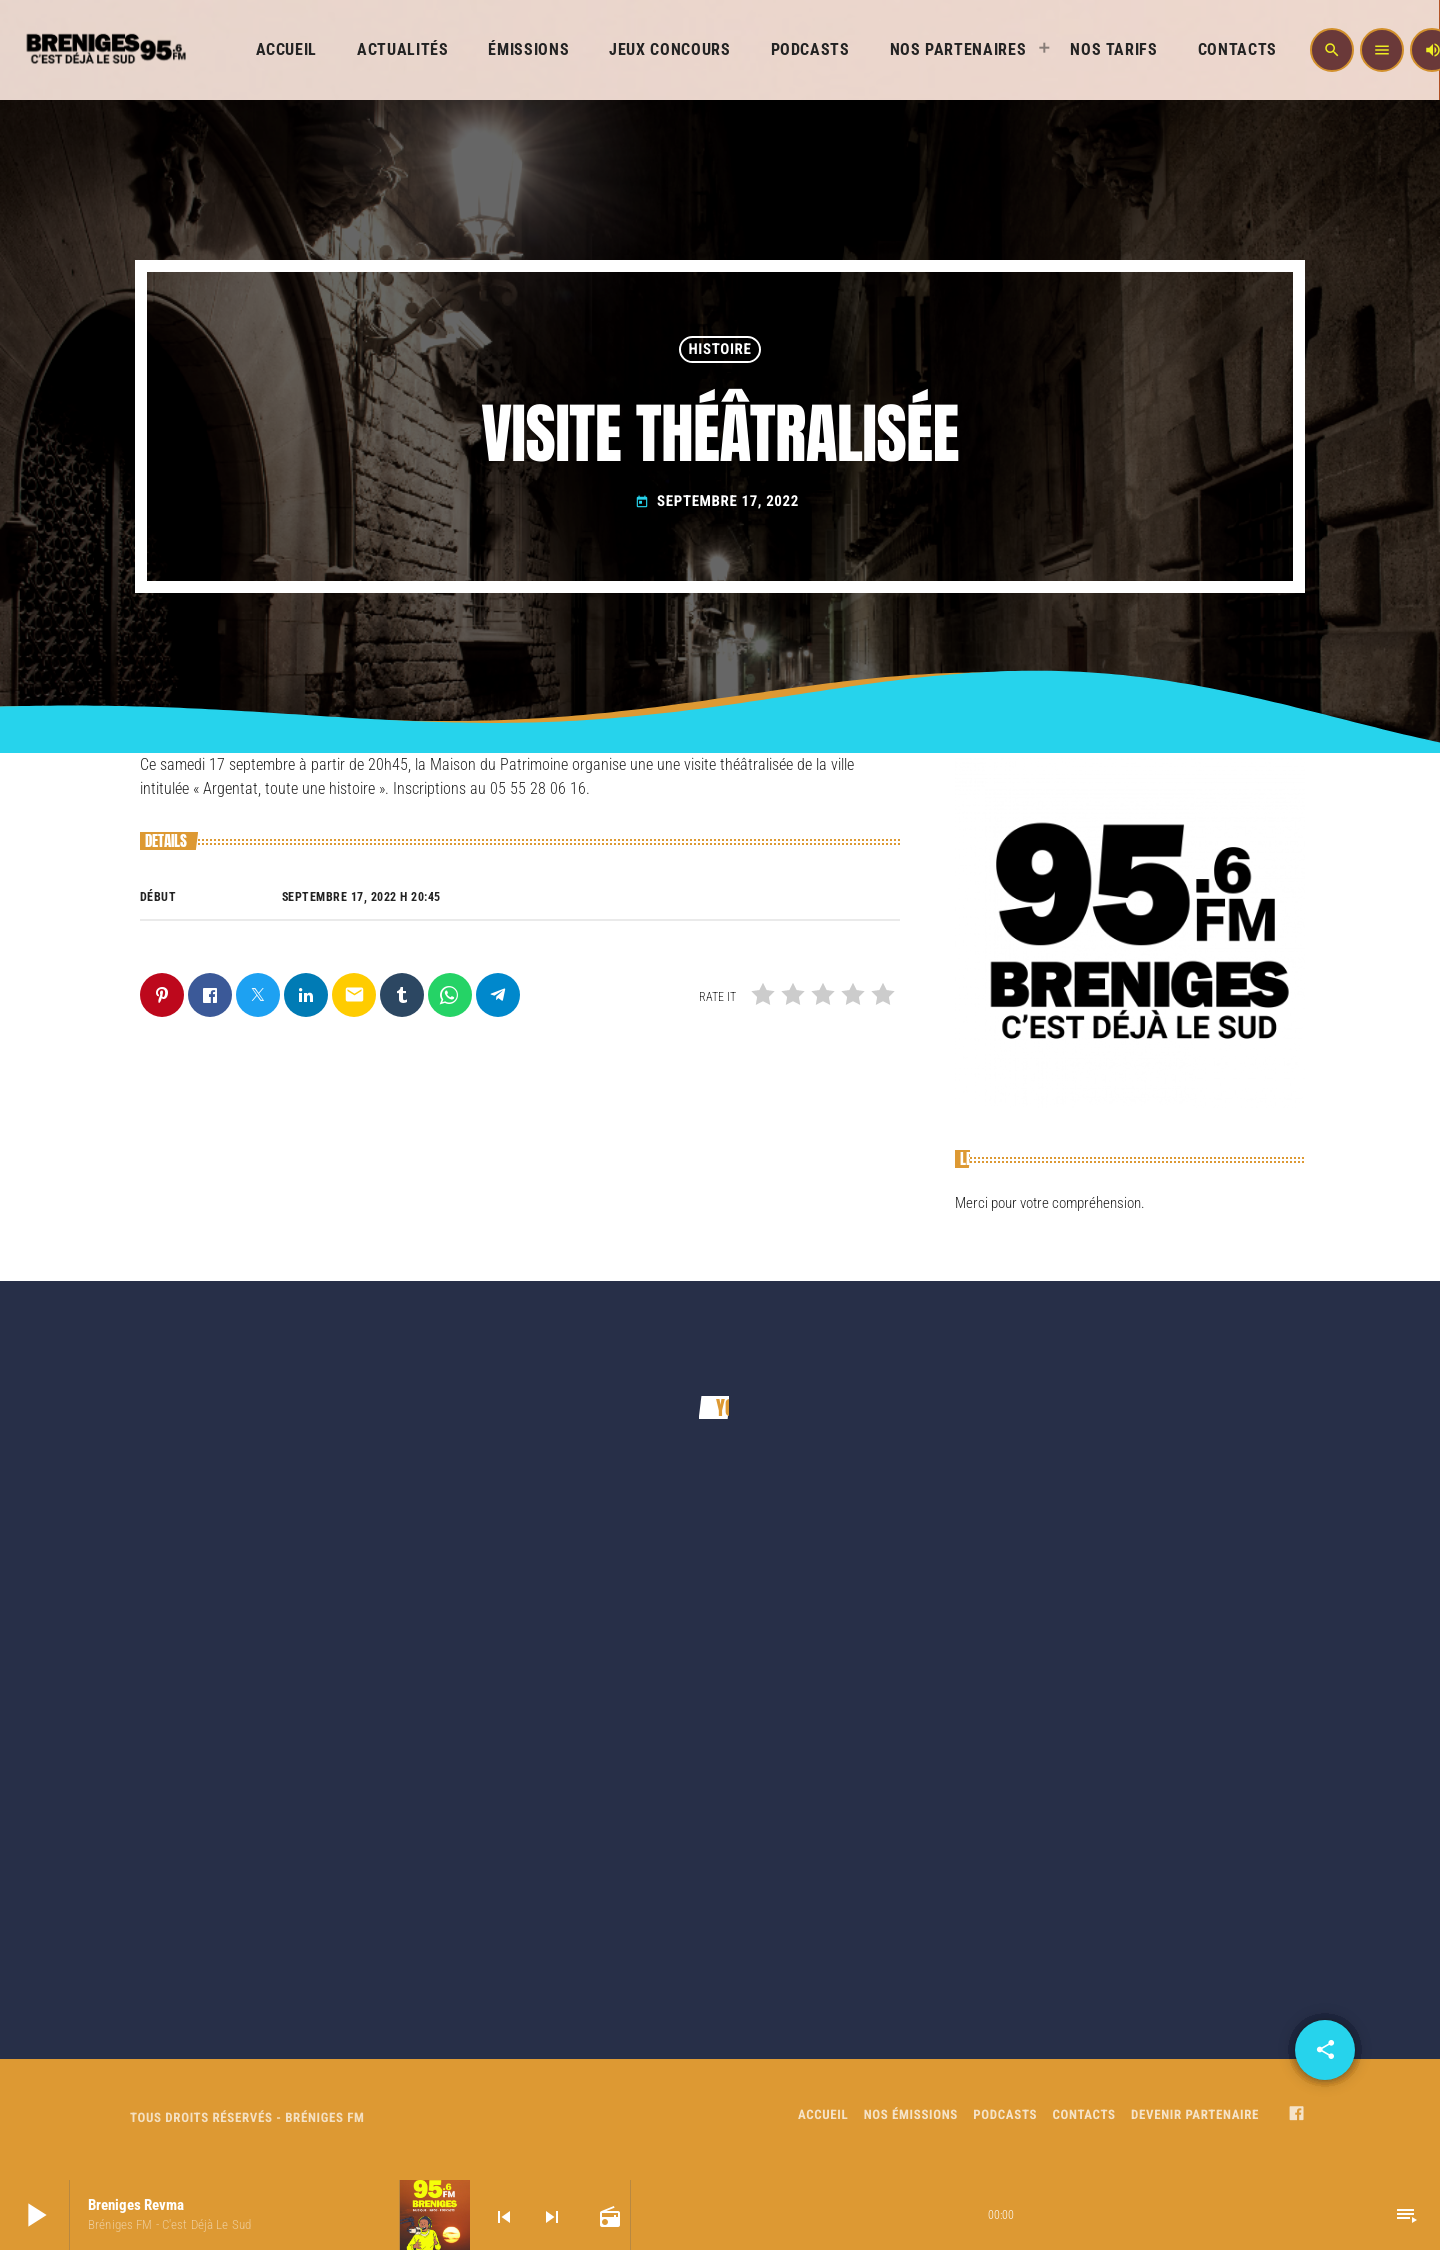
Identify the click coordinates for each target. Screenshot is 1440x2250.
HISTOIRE (720, 349)
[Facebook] (1297, 2117)
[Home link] (104, 50)
